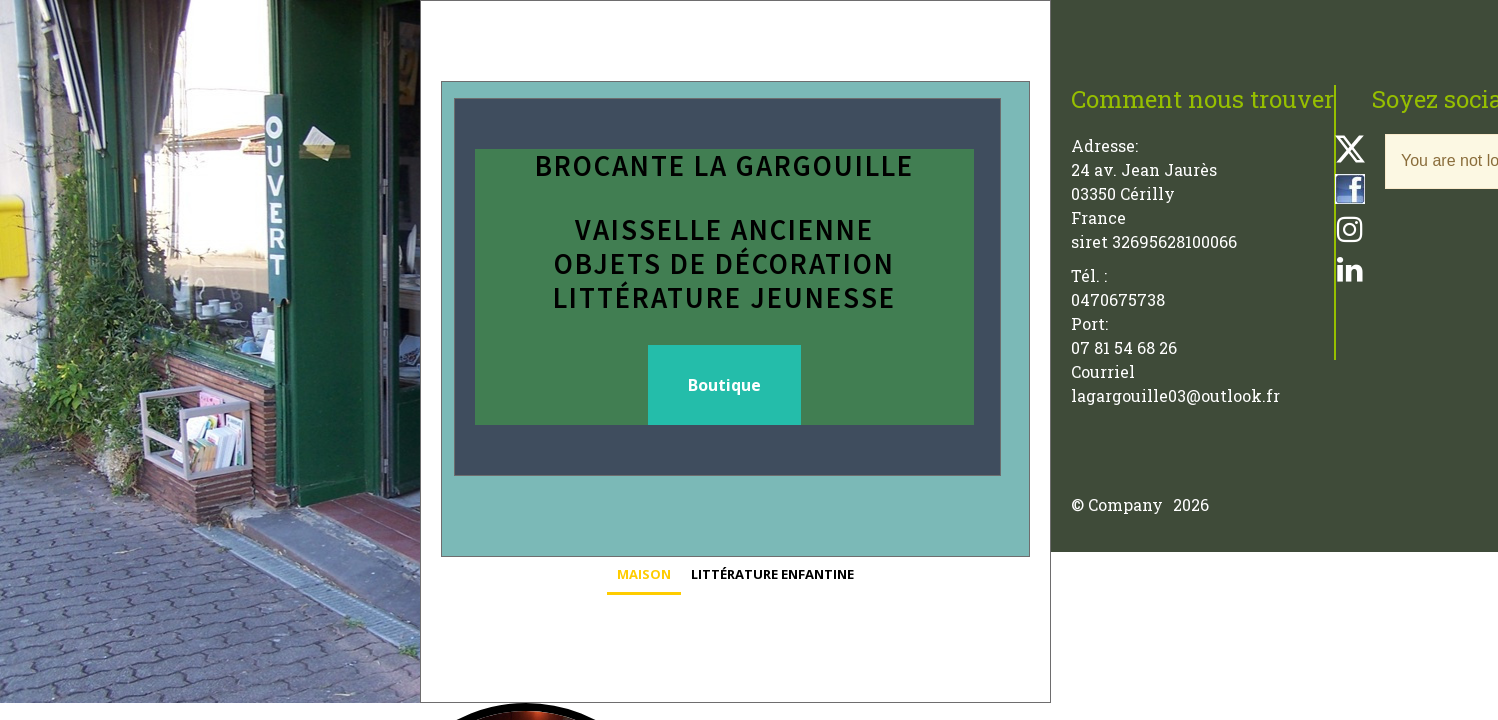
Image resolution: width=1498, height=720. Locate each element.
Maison (644, 574)
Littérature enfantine (772, 574)
